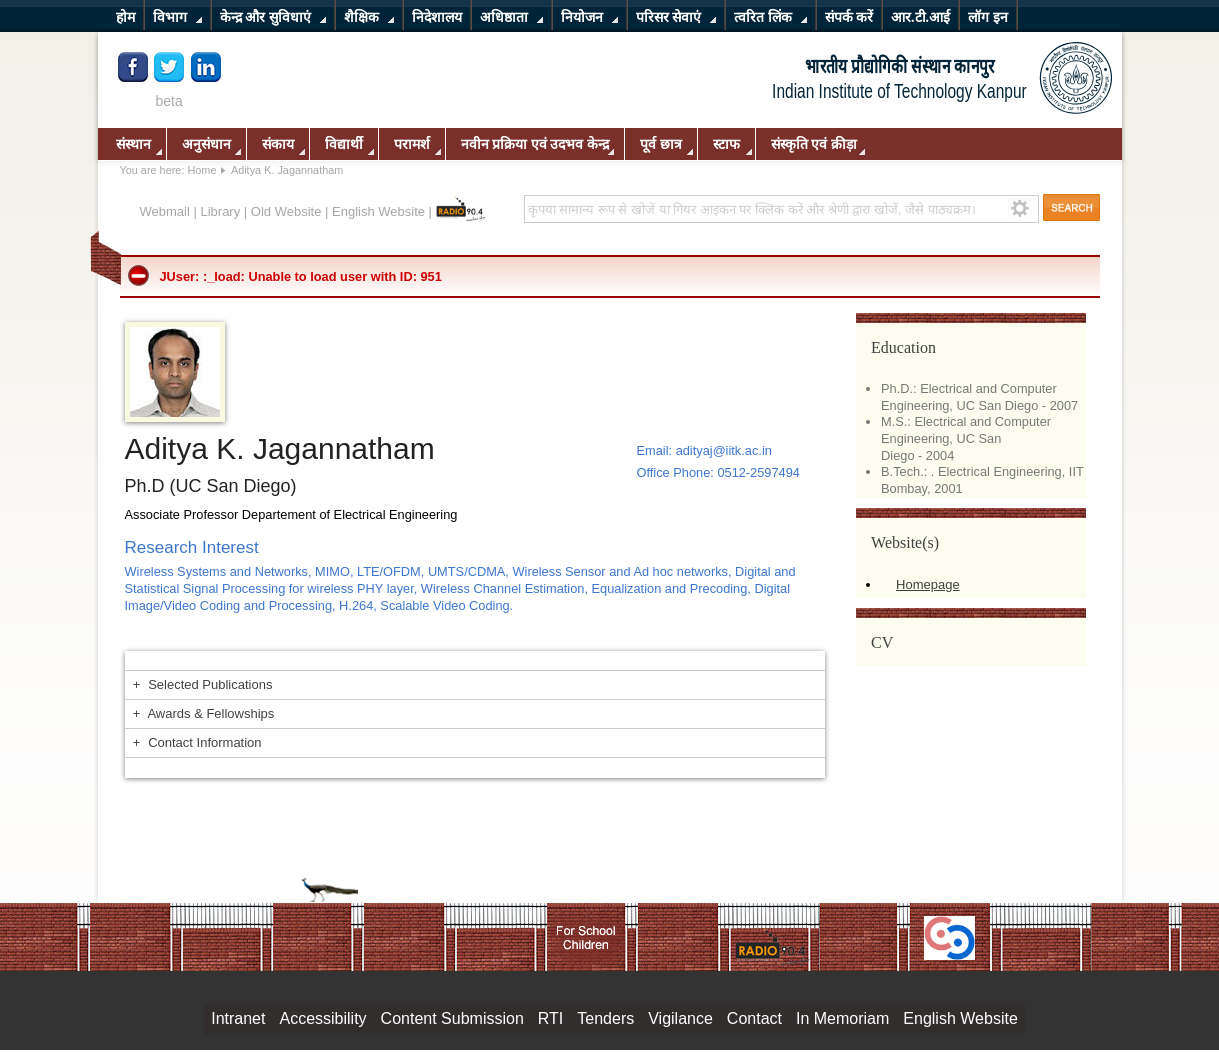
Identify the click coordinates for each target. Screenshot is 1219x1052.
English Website (378, 211)
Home (201, 170)
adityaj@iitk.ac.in (724, 450)
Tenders (605, 1018)
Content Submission (452, 1018)
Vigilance (680, 1018)
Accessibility (322, 1018)
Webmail (165, 211)
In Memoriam (842, 1018)
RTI (550, 1018)
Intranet (238, 1018)
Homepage (928, 584)
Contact (754, 1018)
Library (220, 211)
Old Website (286, 211)
